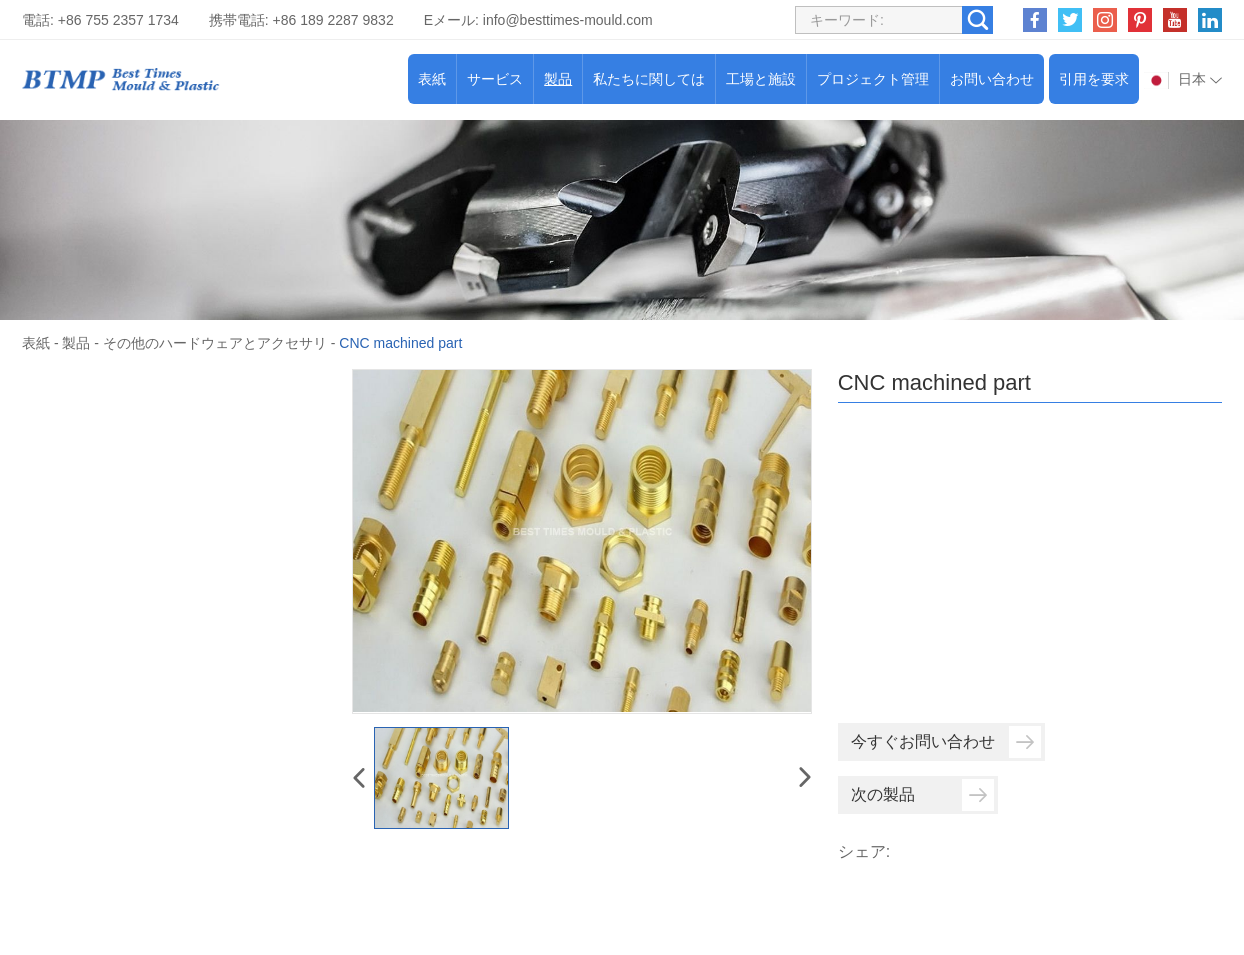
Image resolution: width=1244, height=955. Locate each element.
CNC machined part (400, 343)
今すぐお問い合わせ (946, 742)
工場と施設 (761, 79)
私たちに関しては (649, 79)
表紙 (432, 79)
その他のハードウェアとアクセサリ (215, 343)
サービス (495, 79)
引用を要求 (1094, 79)
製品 (558, 79)
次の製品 (922, 795)
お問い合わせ (992, 79)
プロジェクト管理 (873, 79)
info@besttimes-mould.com (568, 20)
